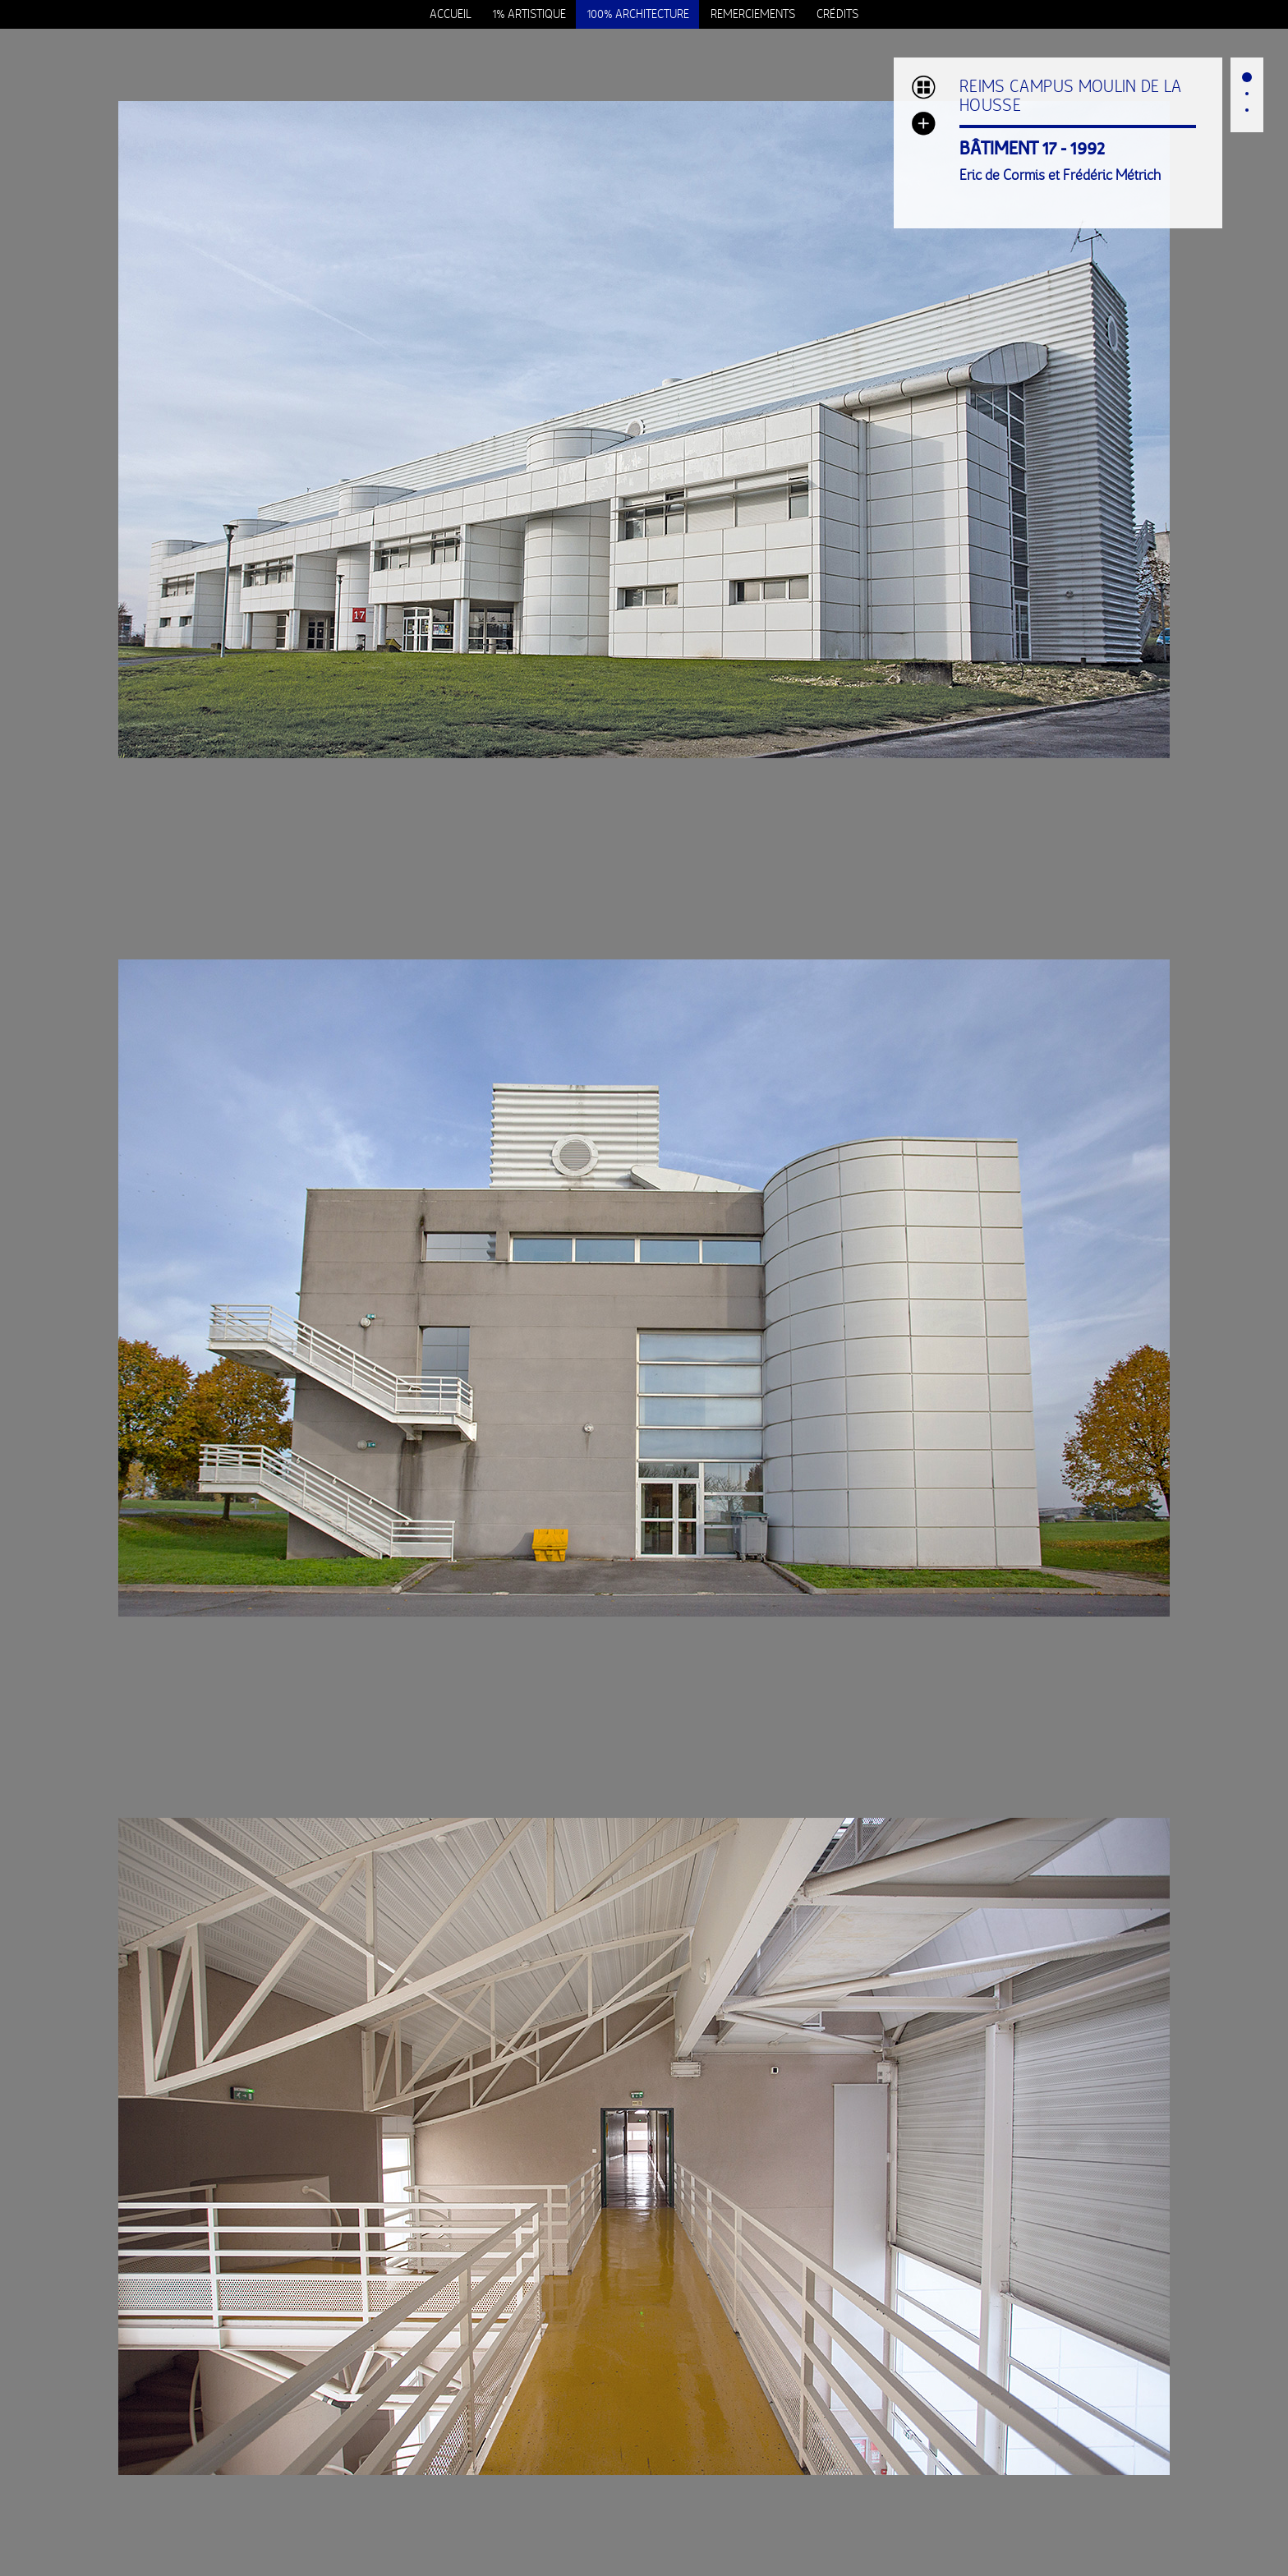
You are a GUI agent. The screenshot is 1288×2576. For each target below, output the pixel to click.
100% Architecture (638, 14)
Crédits (837, 14)
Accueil (451, 14)
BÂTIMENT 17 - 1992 (1032, 149)
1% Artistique (529, 14)
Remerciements (753, 14)
